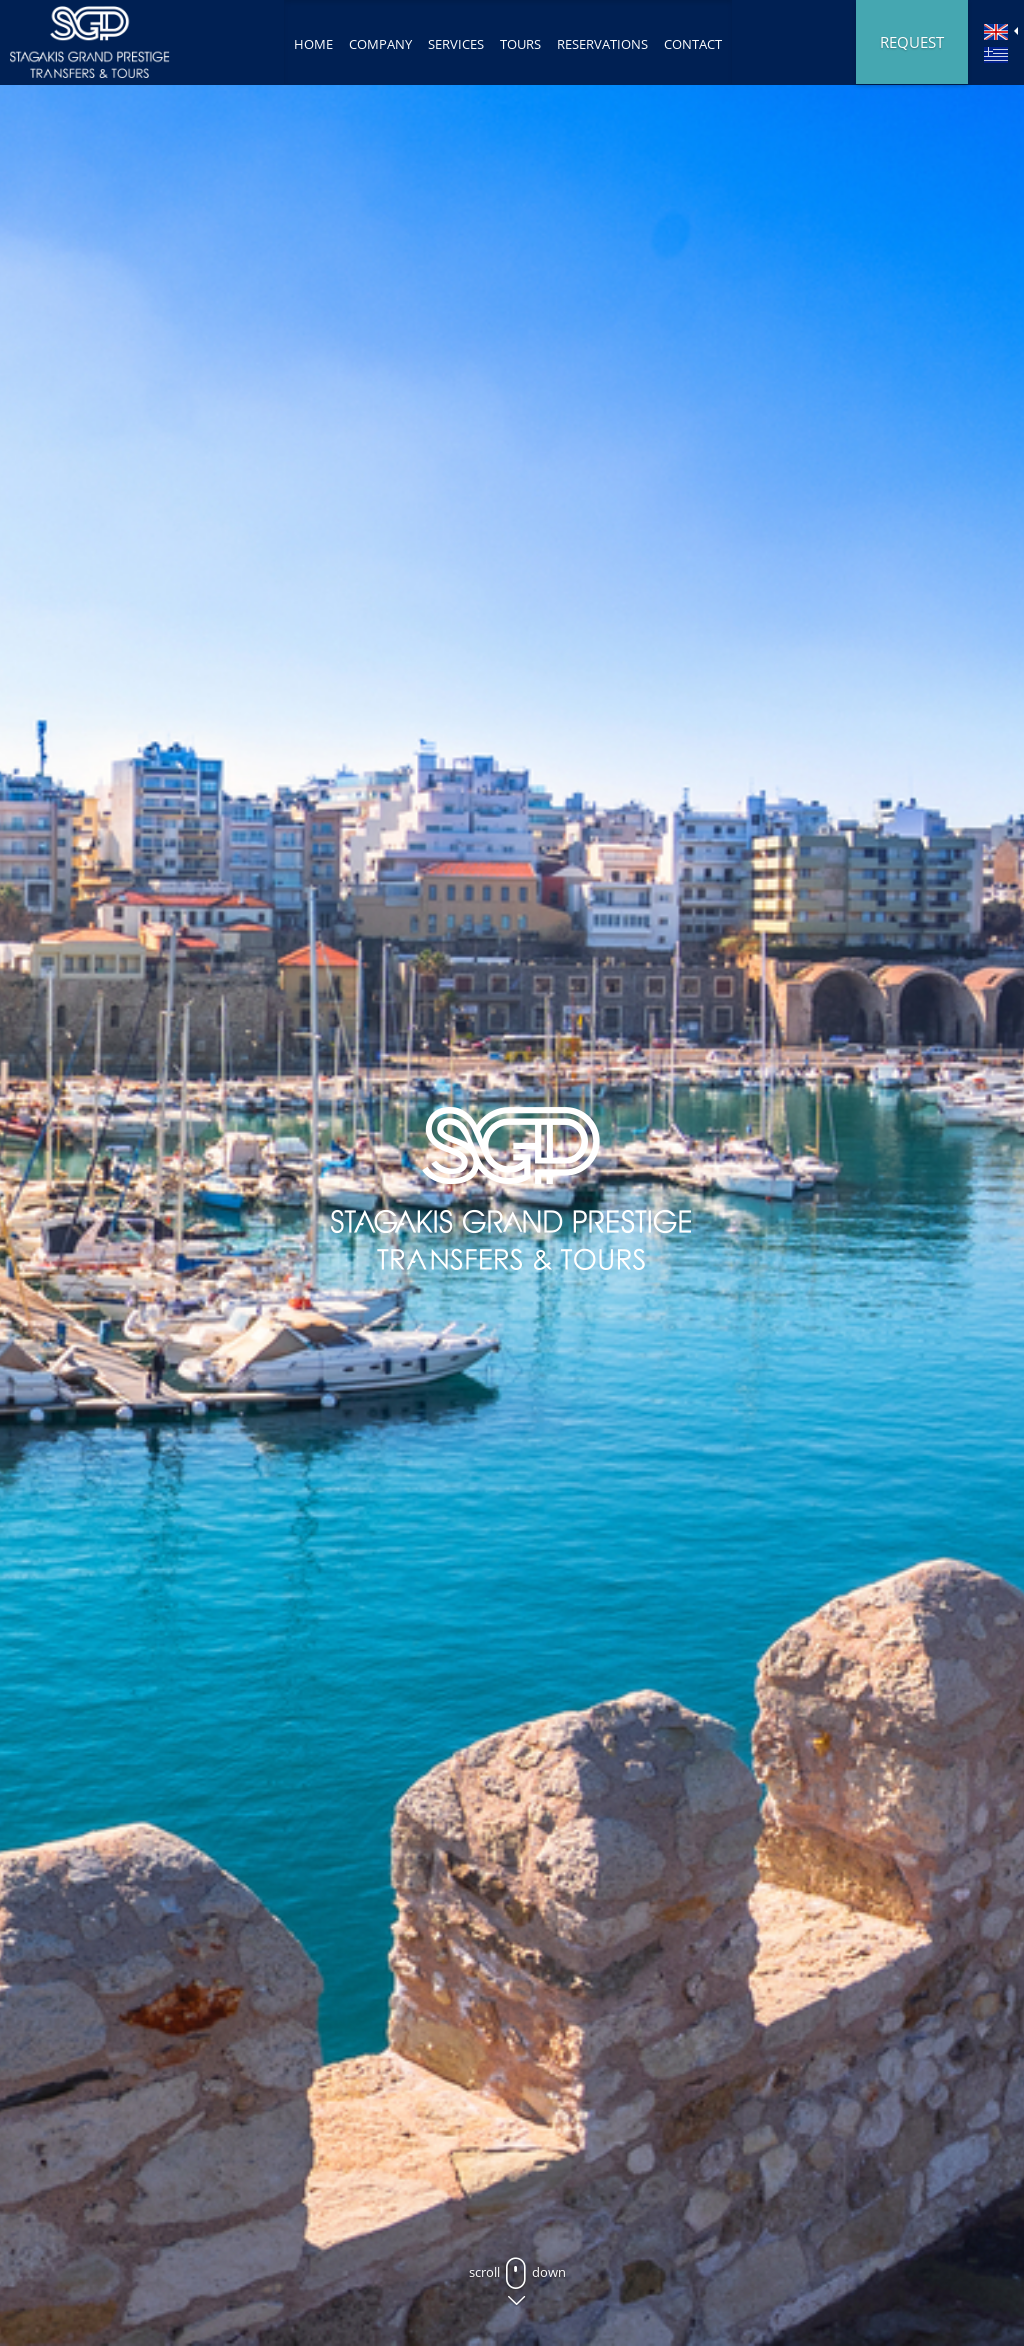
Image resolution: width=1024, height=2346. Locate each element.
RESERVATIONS (602, 44)
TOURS (520, 44)
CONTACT (693, 44)
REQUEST (912, 42)
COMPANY (380, 44)
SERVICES (456, 44)
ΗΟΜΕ (313, 44)
